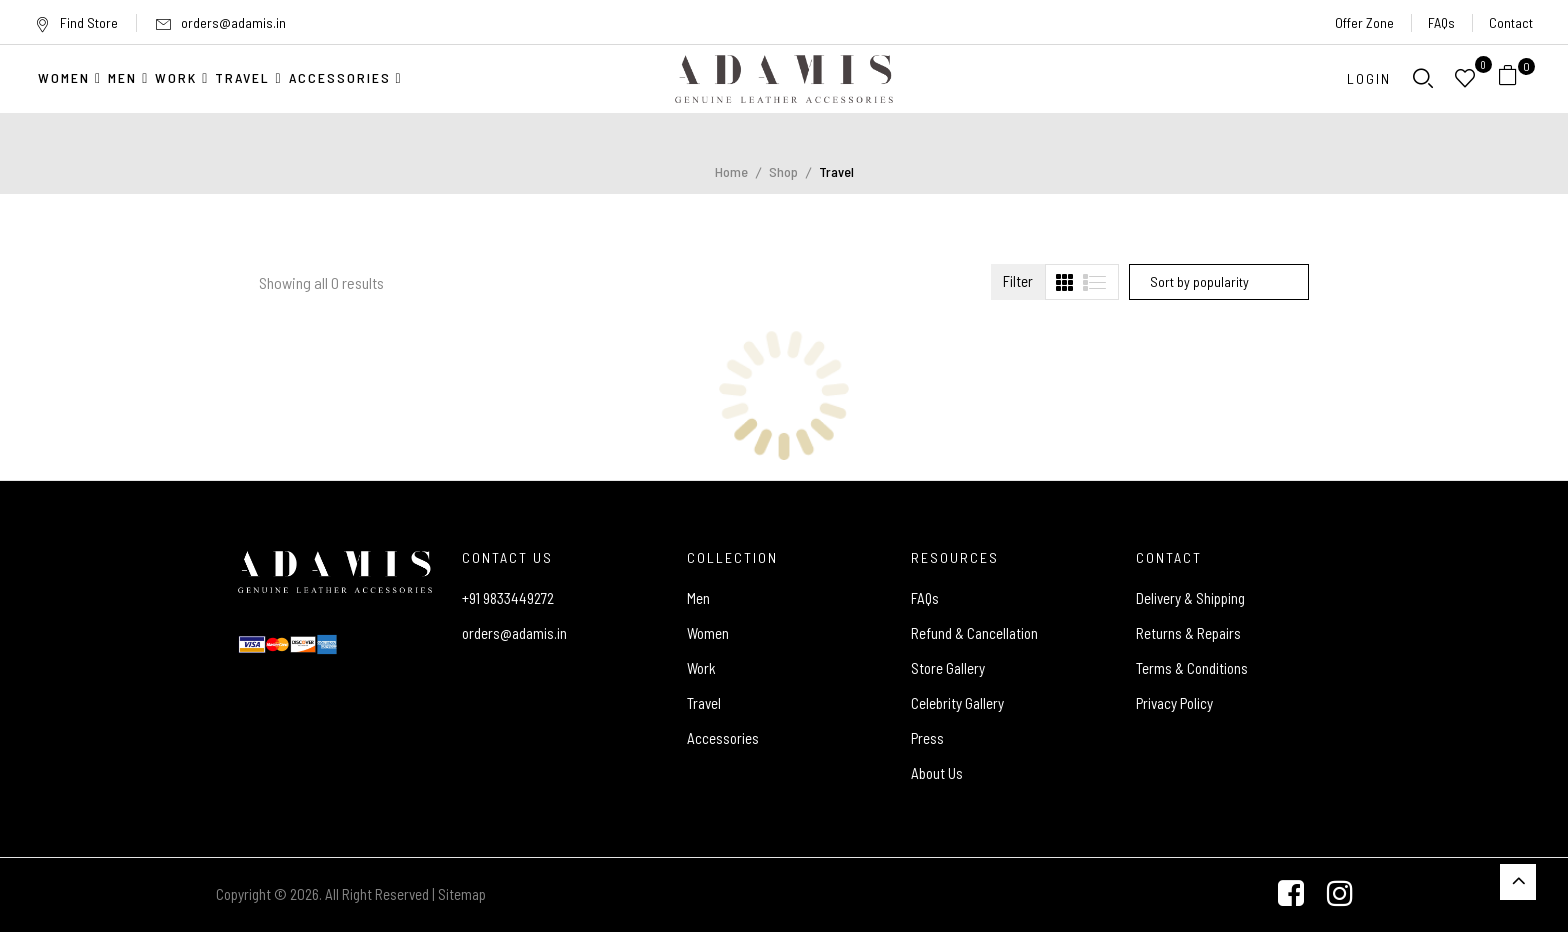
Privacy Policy (1174, 703)
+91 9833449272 (508, 598)
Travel (704, 703)
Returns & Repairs (1188, 633)
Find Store (76, 22)
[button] (1515, 78)
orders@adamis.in (233, 22)
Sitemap (462, 894)
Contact (1511, 22)
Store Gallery (948, 668)
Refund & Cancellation (974, 633)
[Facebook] (1291, 895)
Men (698, 598)
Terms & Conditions (1192, 668)
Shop (783, 171)
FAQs (1441, 22)
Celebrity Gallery (957, 703)
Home (731, 171)
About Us (937, 773)
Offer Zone (1364, 22)
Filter (1018, 281)
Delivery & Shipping (1190, 598)
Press (927, 738)
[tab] (1064, 282)
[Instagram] (1340, 895)
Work (701, 668)
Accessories (723, 738)
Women (708, 633)
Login (1369, 78)
